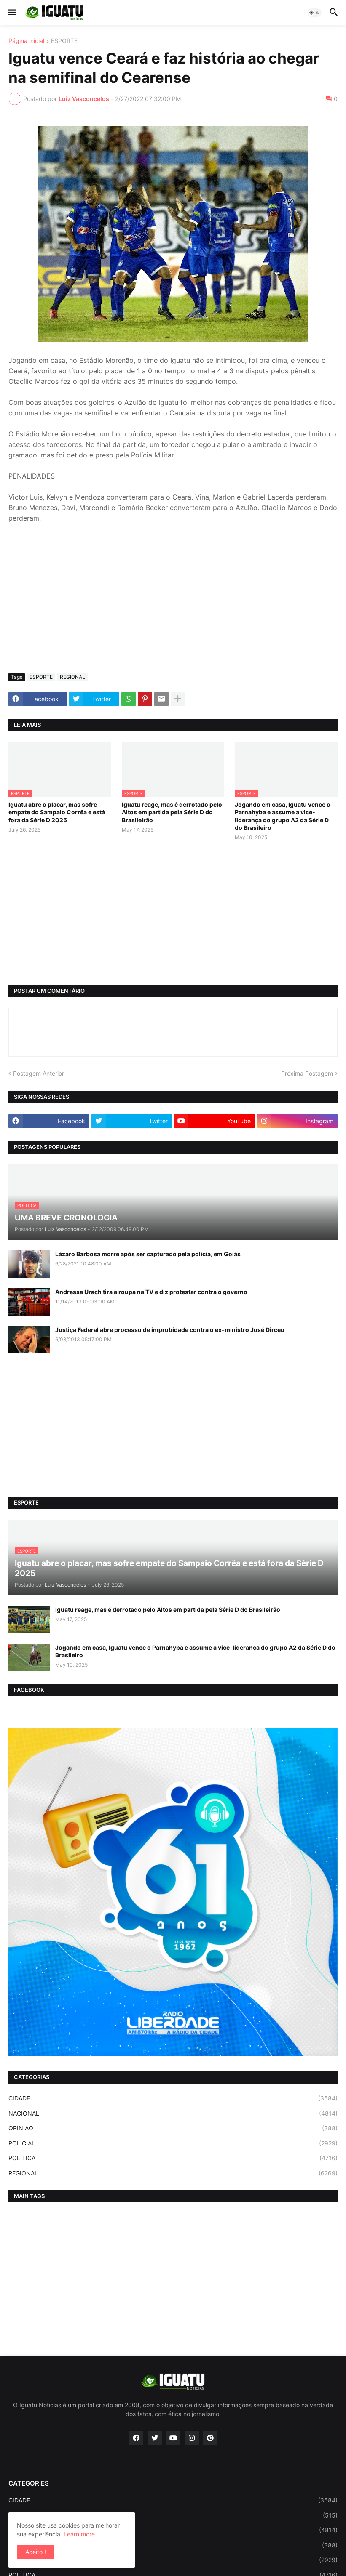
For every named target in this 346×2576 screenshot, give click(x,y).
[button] (11, 12)
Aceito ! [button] (35, 2551)
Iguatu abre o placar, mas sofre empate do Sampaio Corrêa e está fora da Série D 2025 (56, 812)
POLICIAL (173, 2143)
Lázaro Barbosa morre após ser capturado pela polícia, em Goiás (148, 1253)
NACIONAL (173, 2113)
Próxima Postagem (307, 1073)
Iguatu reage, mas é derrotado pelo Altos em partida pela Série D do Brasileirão (172, 812)
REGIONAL (72, 677)
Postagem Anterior (38, 1073)
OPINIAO (173, 2128)
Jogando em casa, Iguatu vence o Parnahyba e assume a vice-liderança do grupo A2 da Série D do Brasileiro (282, 816)
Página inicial (26, 41)
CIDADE (173, 2098)
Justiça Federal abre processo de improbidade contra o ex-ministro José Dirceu (169, 1329)
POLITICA (173, 2158)
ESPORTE (64, 41)
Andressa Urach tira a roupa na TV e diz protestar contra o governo (151, 1291)
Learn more (79, 2534)
